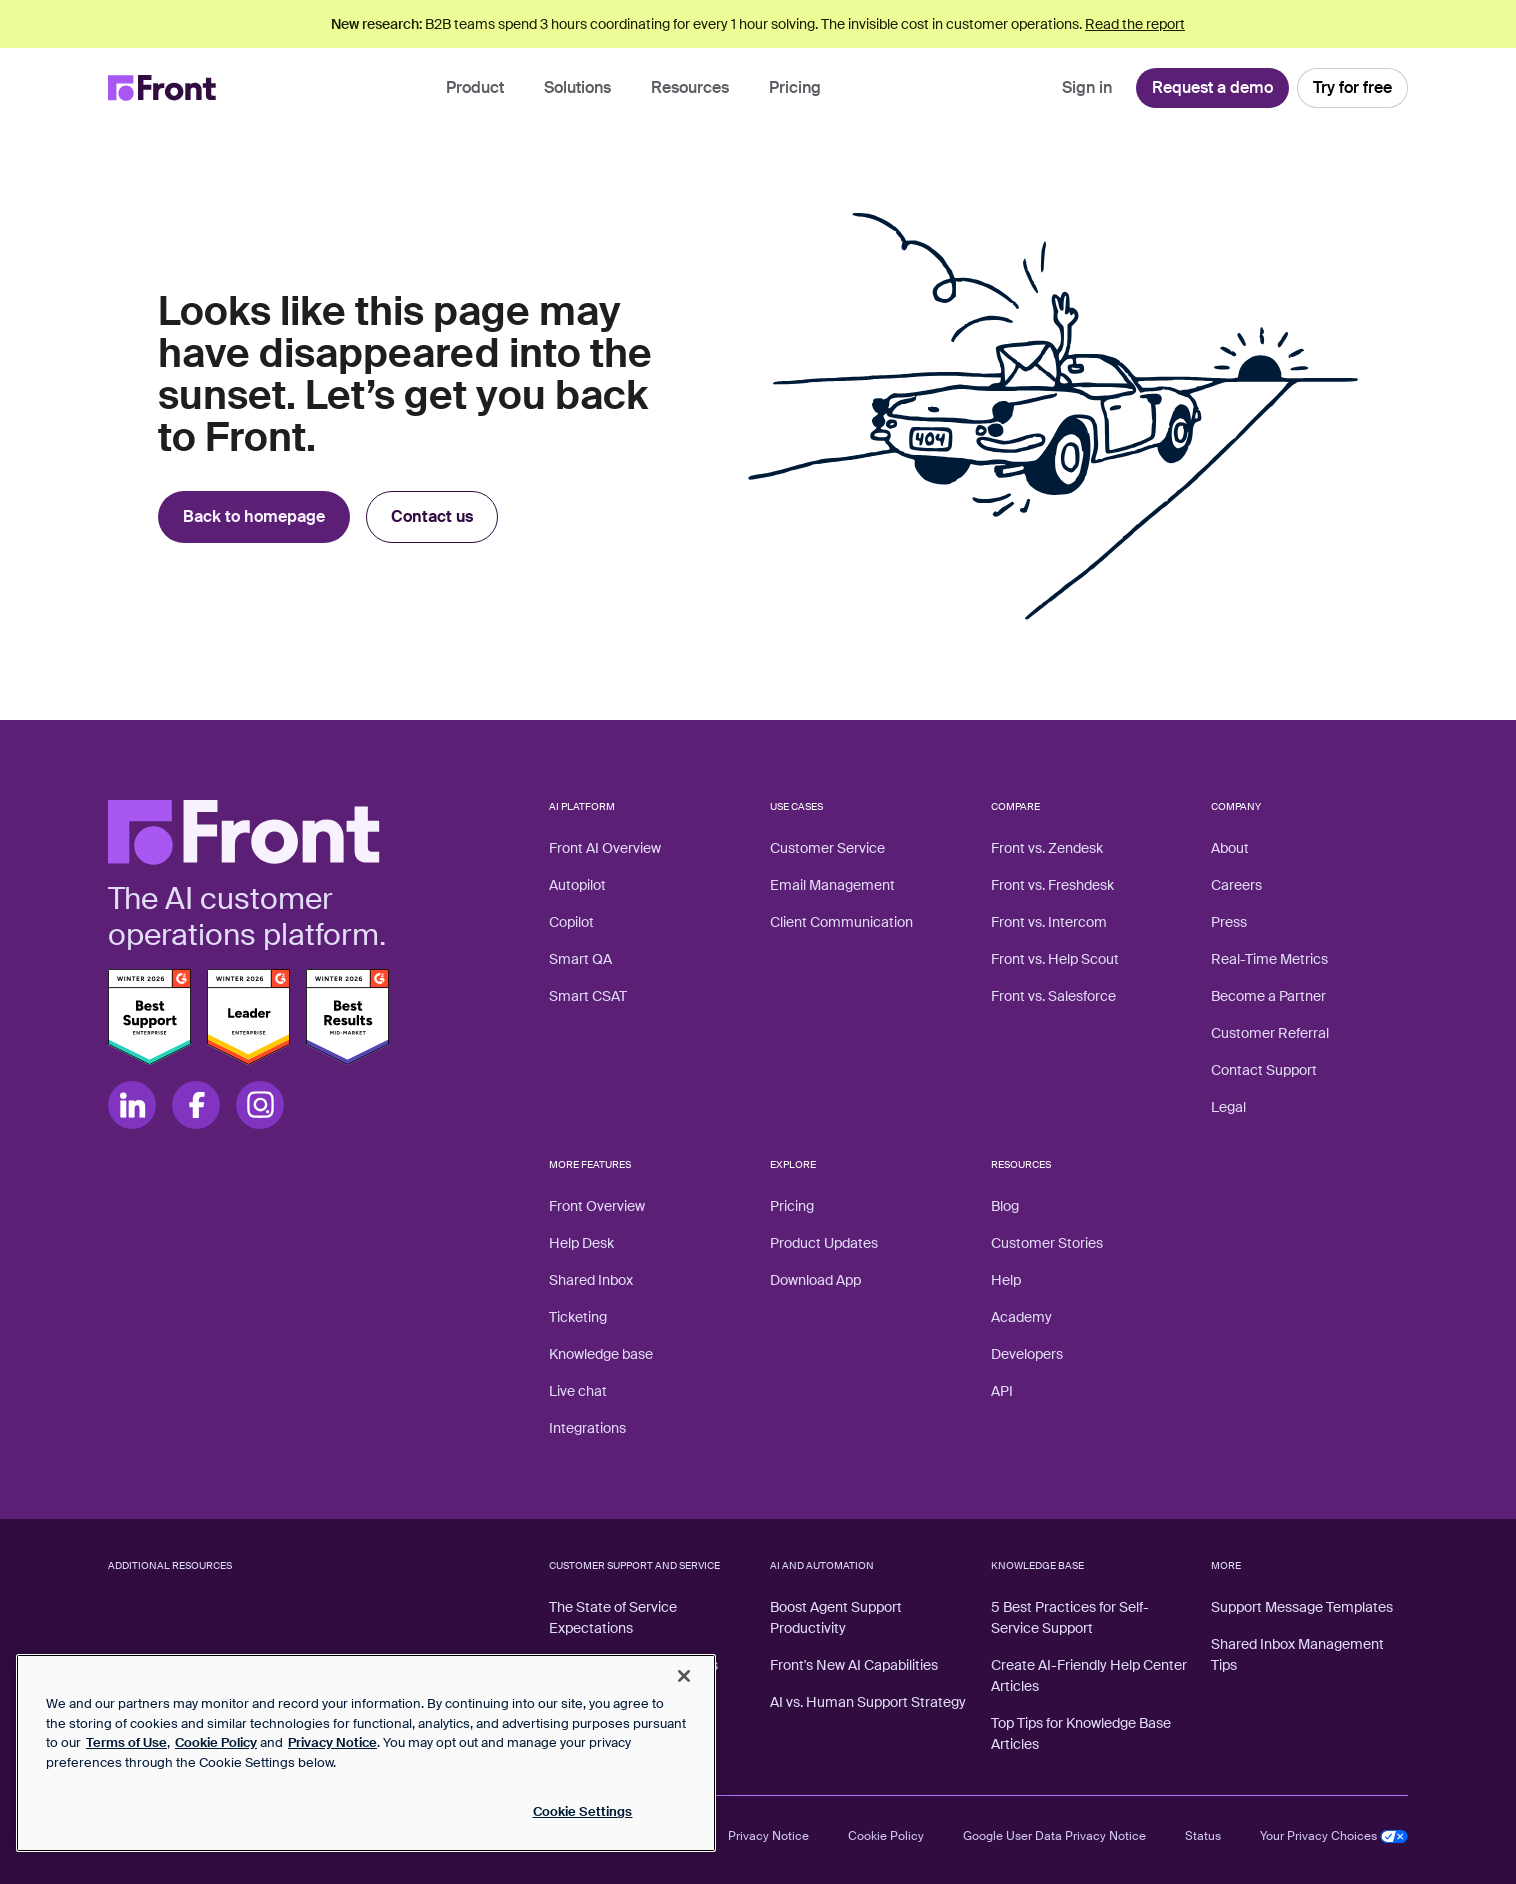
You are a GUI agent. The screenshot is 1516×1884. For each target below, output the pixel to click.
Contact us (432, 516)
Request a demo (1212, 87)
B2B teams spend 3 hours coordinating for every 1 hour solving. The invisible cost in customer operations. (758, 24)
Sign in (1087, 87)
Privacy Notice (768, 1836)
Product (475, 87)
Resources (690, 87)
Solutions (577, 87)
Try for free (1352, 87)
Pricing (795, 87)
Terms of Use (126, 1742)
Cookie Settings (583, 1811)
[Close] (684, 1676)
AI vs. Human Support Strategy (868, 1702)
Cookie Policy (886, 1836)
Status (1203, 1836)
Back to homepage (254, 516)
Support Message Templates (1302, 1607)
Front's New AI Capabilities (854, 1665)
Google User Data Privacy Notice (1054, 1836)
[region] (366, 1753)
